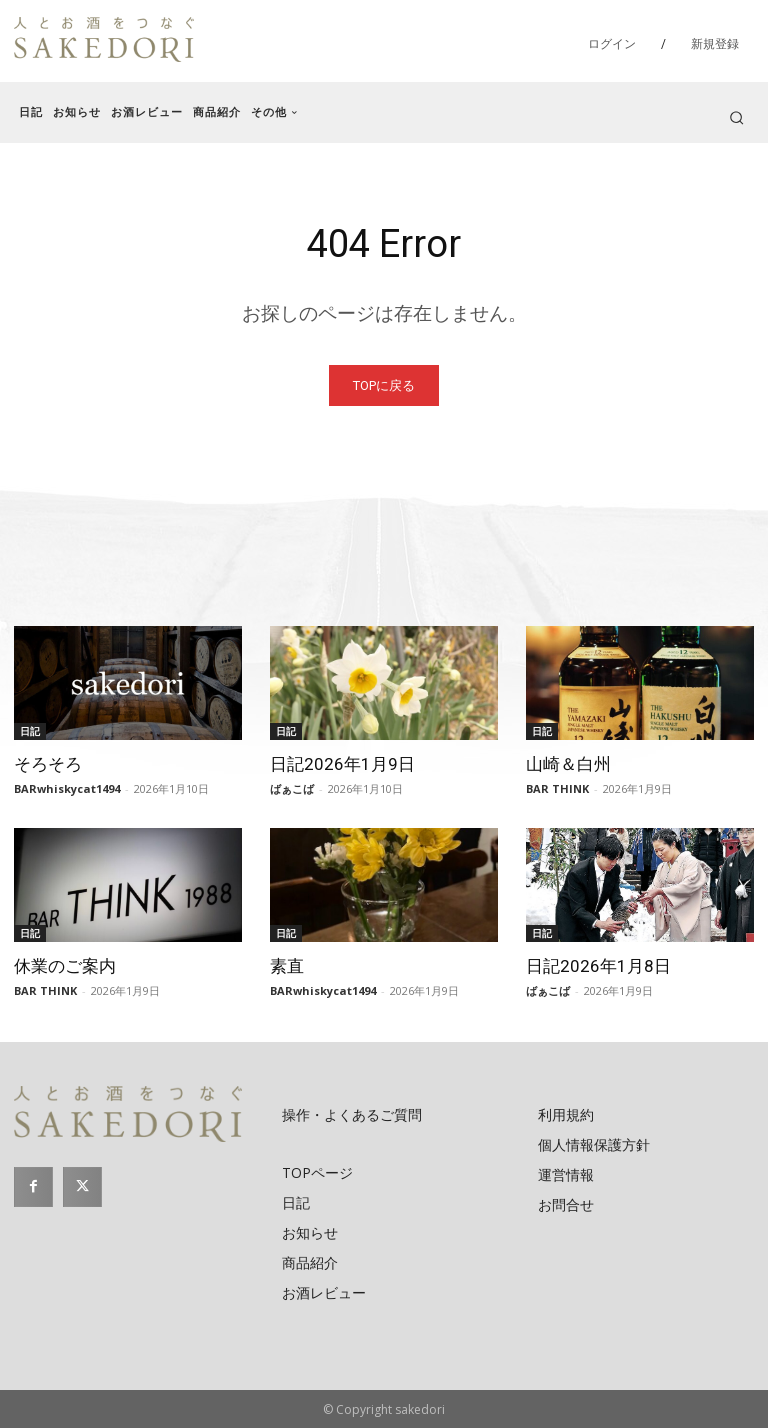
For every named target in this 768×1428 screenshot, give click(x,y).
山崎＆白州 (568, 764)
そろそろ (48, 764)
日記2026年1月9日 (342, 764)
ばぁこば (292, 788)
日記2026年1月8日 (598, 966)
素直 (287, 966)
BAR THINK (557, 788)
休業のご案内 (65, 966)
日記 (30, 731)
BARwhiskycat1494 (67, 788)
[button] (736, 117)
